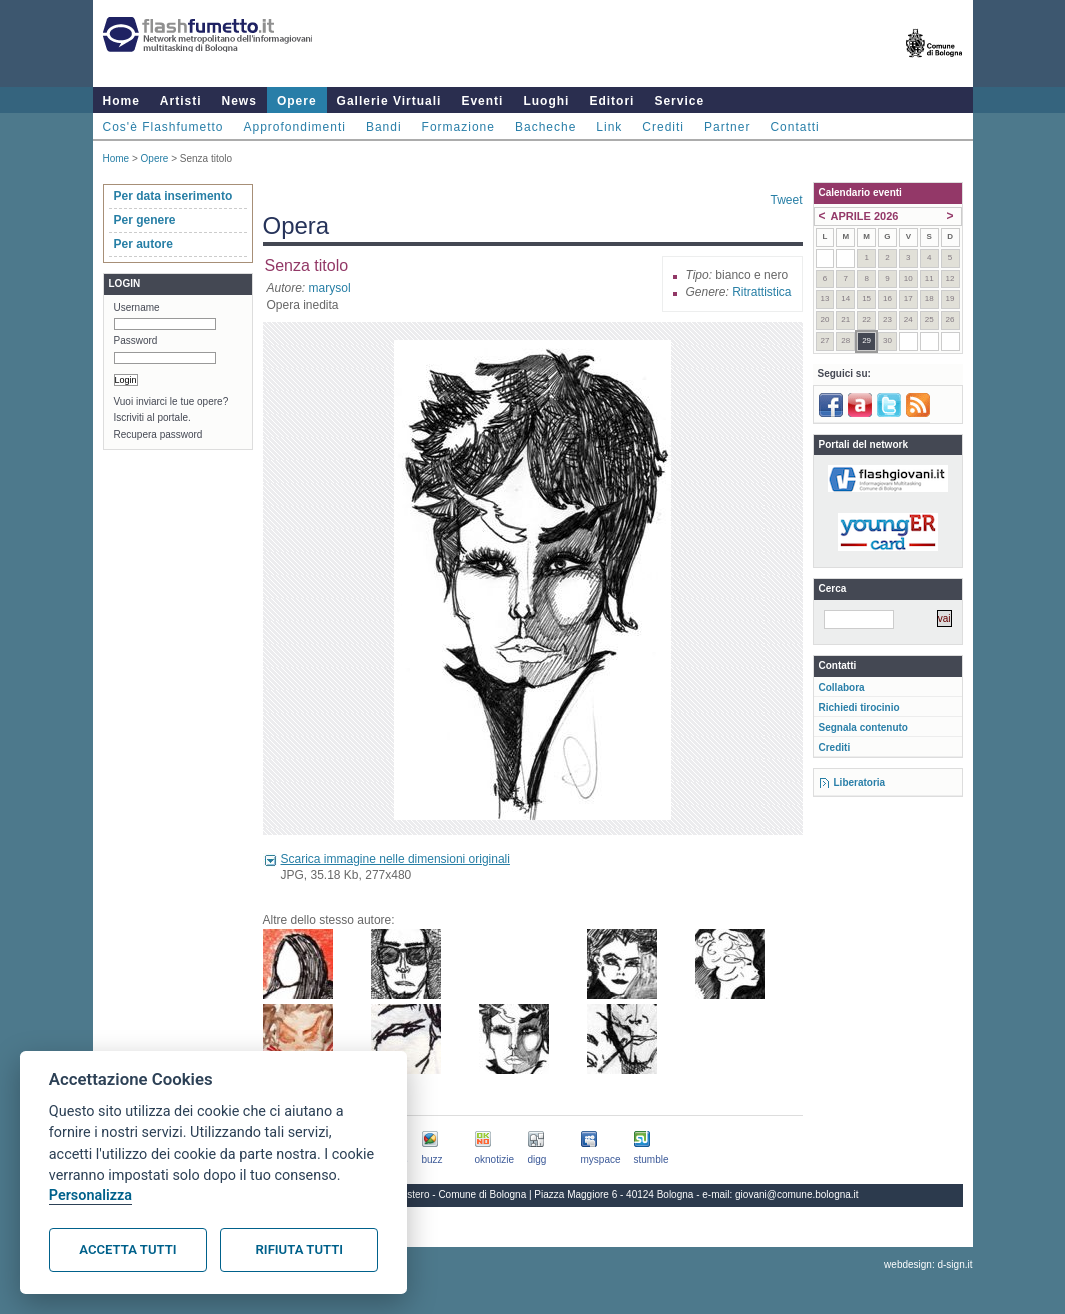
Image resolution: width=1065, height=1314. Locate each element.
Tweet (786, 200)
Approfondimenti (295, 127)
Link (609, 127)
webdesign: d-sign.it (928, 1264)
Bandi (384, 127)
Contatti (794, 127)
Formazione (458, 127)
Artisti (181, 101)
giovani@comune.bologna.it (797, 1194)
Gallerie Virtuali (389, 101)
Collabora (842, 687)
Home (121, 101)
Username (137, 307)
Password (136, 340)
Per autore (143, 244)
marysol (330, 288)
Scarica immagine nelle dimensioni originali (395, 859)
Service (679, 101)
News (239, 101)
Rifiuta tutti (299, 1249)
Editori (611, 101)
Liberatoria (860, 782)
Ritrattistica (761, 292)
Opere (297, 101)
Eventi (482, 101)
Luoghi (546, 101)
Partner (727, 127)
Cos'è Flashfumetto (163, 127)
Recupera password (158, 434)
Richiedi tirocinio (859, 707)
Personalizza (90, 1195)
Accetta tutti (127, 1249)
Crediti (663, 127)
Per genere (145, 220)
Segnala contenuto (863, 727)
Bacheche (545, 127)
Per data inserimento (173, 196)
